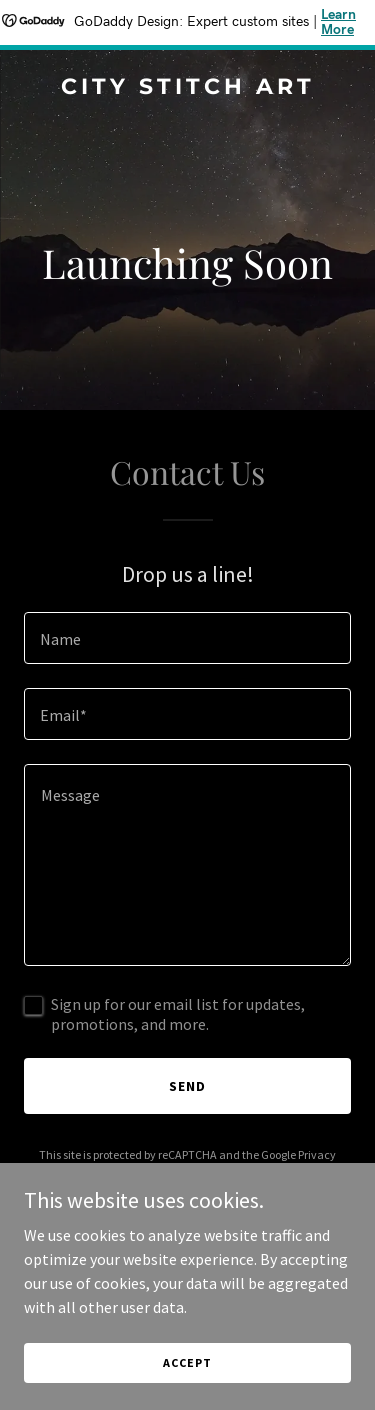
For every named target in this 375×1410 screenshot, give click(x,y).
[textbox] (187, 638)
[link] (187, 88)
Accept (187, 1362)
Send (187, 1086)
